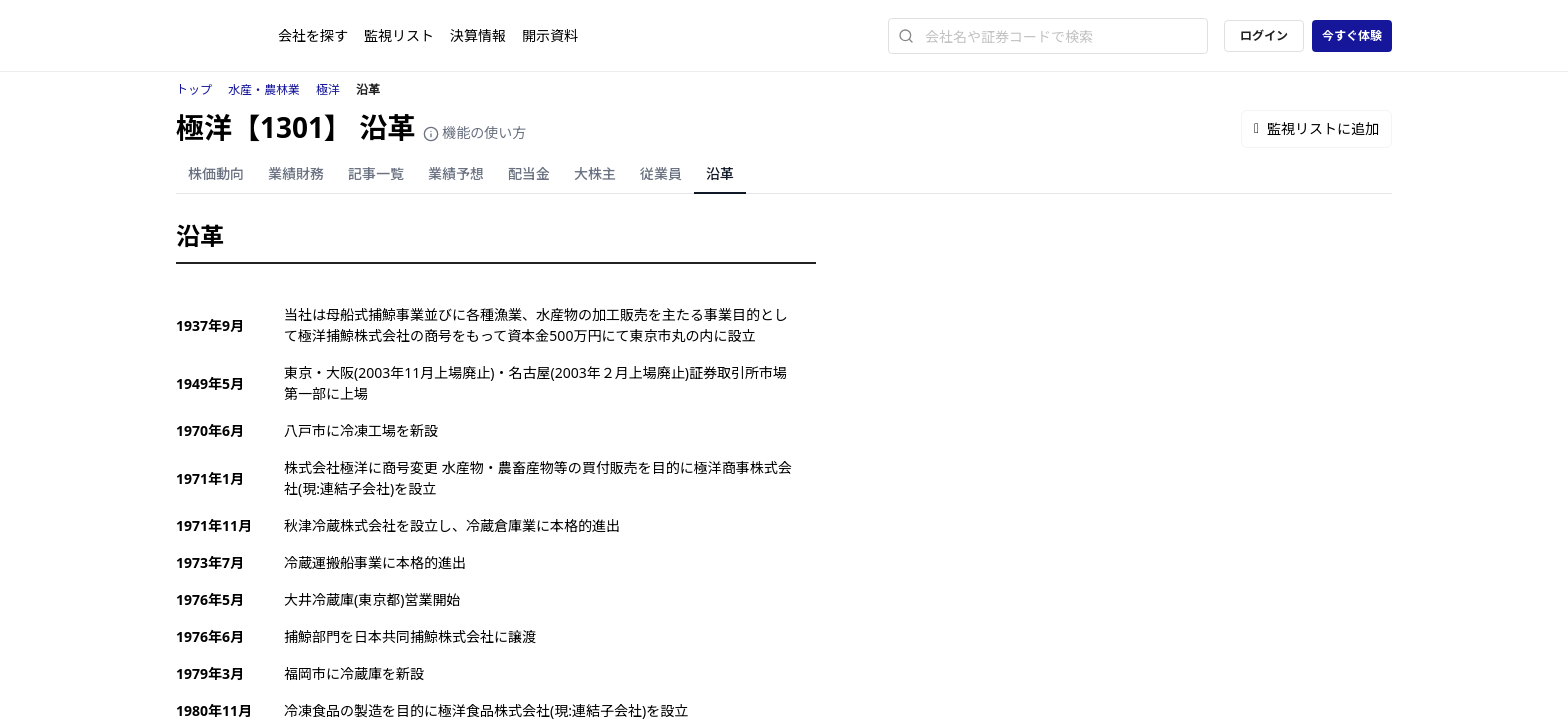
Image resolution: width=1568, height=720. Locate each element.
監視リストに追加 (1316, 128)
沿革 (720, 173)
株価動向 (216, 173)
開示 (550, 35)
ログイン (1264, 35)
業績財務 (296, 173)
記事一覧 (376, 173)
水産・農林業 (264, 89)
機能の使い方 (475, 132)
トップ (194, 89)
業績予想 (456, 173)
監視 (399, 35)
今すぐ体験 (1352, 35)
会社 (313, 35)
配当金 (529, 173)
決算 (478, 35)
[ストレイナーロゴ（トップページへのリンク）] (227, 36)
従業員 (661, 173)
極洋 (328, 89)
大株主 (595, 173)
